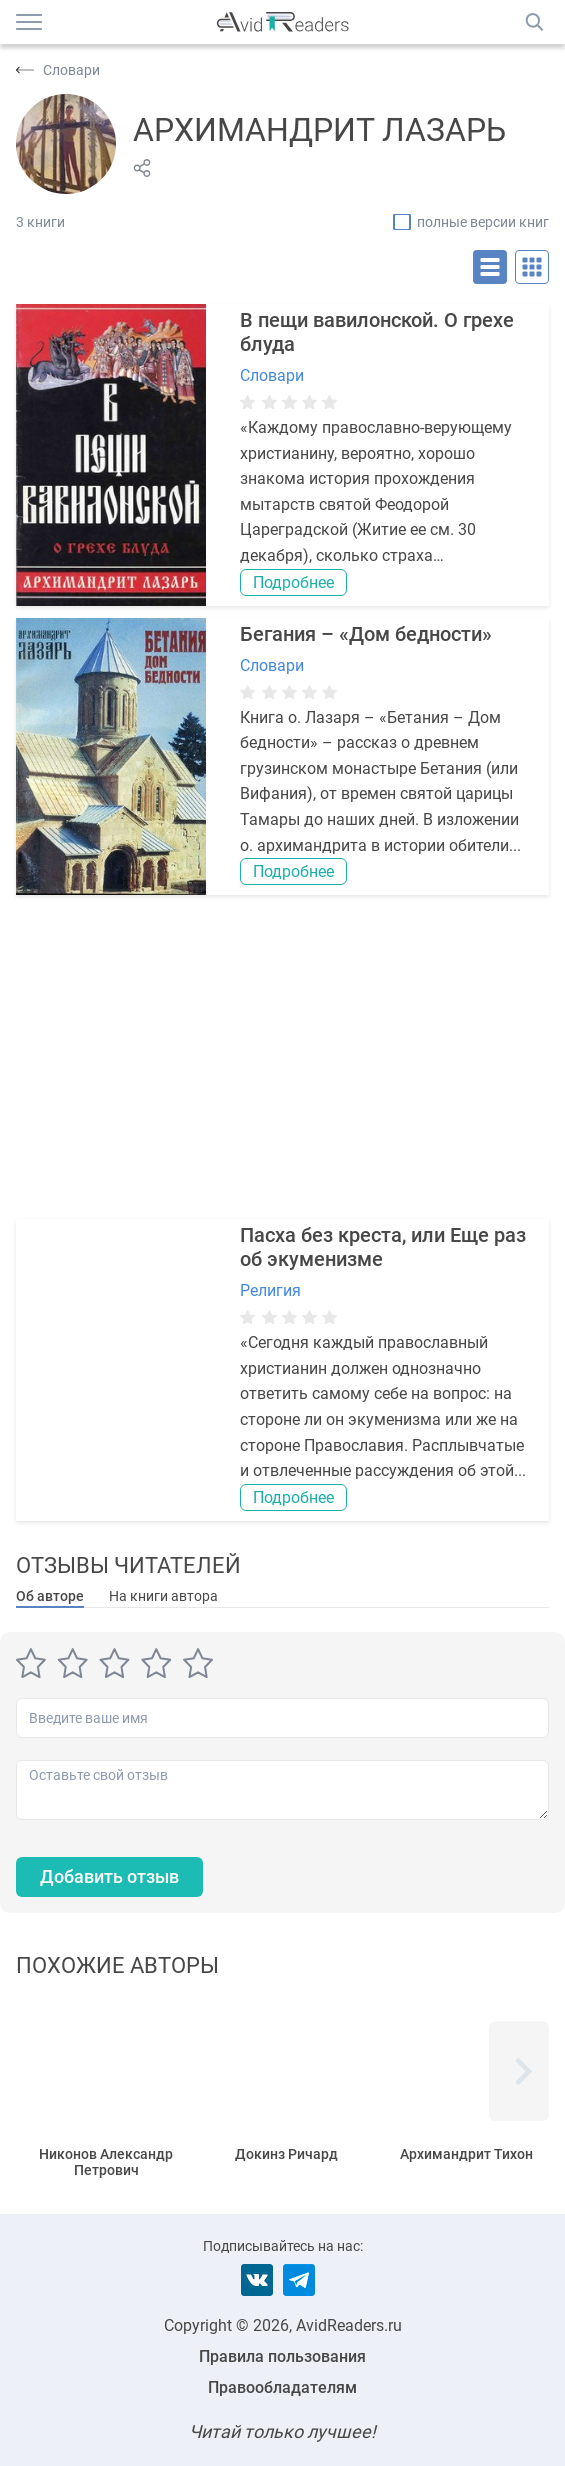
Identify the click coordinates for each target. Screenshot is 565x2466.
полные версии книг (483, 222)
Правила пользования (282, 2356)
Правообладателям (282, 2387)
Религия (270, 1290)
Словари (272, 375)
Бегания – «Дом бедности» (366, 634)
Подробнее (293, 582)
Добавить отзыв (109, 1876)
